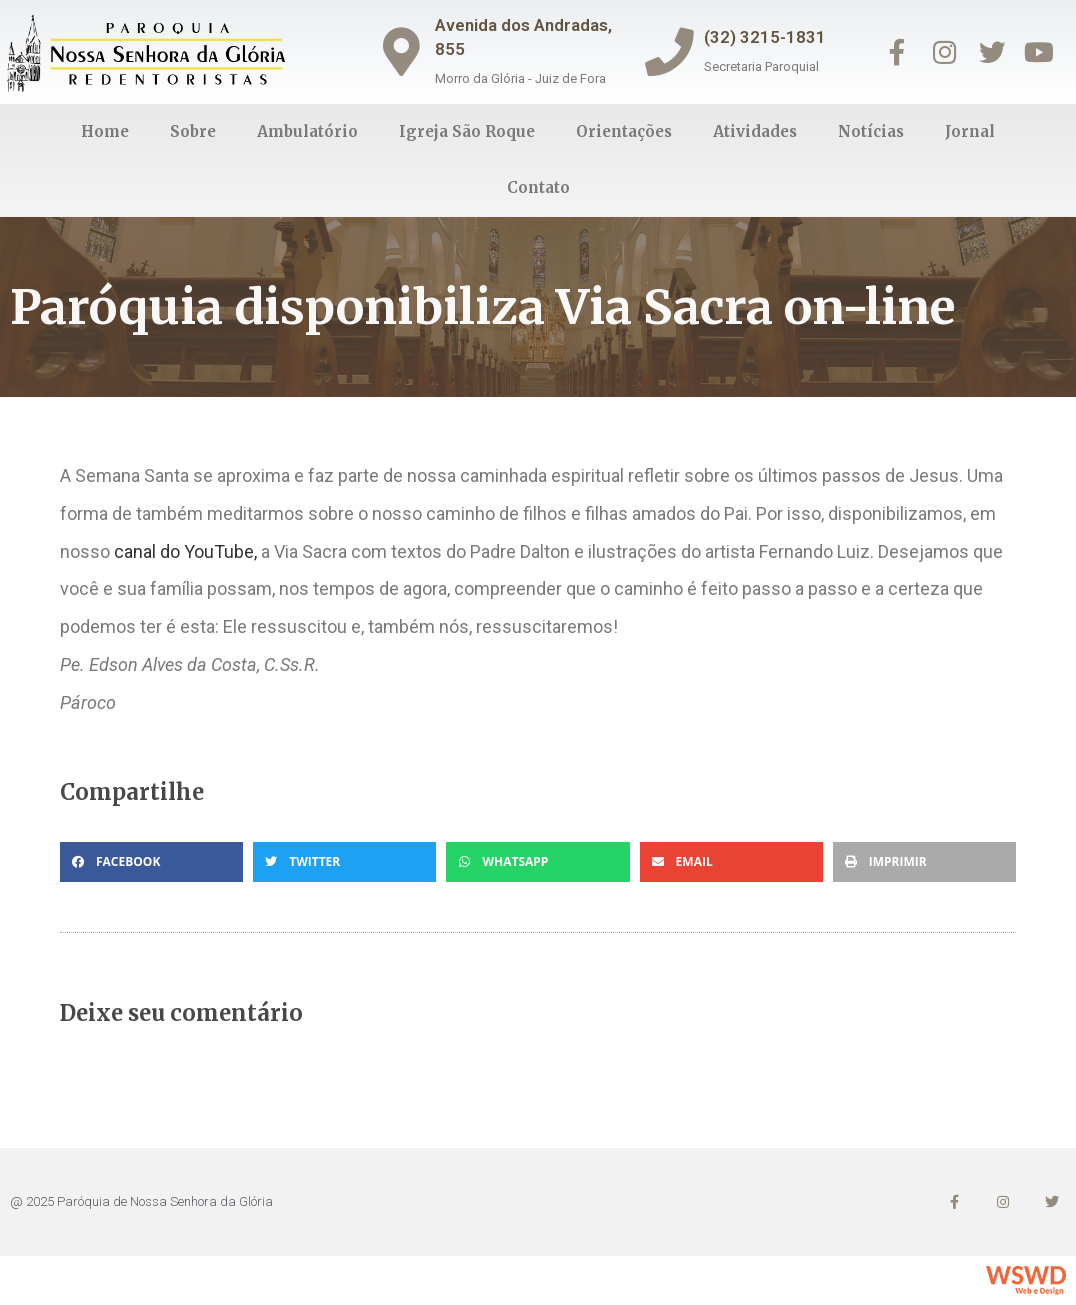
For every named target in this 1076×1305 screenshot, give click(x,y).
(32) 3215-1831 (767, 37)
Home (105, 131)
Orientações (624, 131)
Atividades (755, 131)
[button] (151, 862)
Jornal (970, 131)
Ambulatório (307, 131)
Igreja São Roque (467, 131)
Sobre (193, 131)
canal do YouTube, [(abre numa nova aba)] (185, 551)
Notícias (871, 131)
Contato (538, 187)
